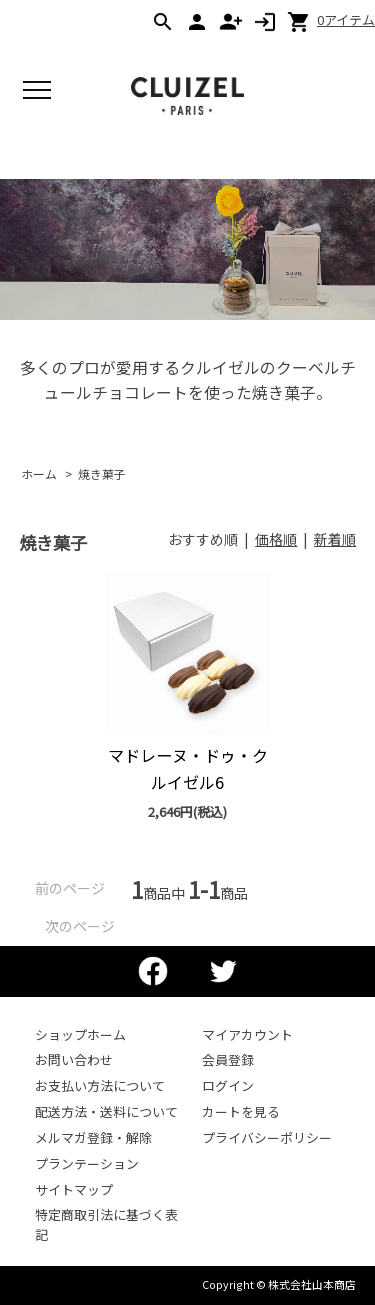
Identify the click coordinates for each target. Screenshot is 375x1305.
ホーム (39, 473)
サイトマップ (74, 1189)
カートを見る (241, 1111)
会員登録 (228, 1059)
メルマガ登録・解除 (93, 1137)
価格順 (276, 539)
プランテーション (87, 1163)
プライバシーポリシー (267, 1137)
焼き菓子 (102, 473)
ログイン (228, 1085)
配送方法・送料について (106, 1111)
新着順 (335, 539)
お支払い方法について (100, 1085)
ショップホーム (80, 1034)
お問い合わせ (74, 1059)
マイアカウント (247, 1034)
